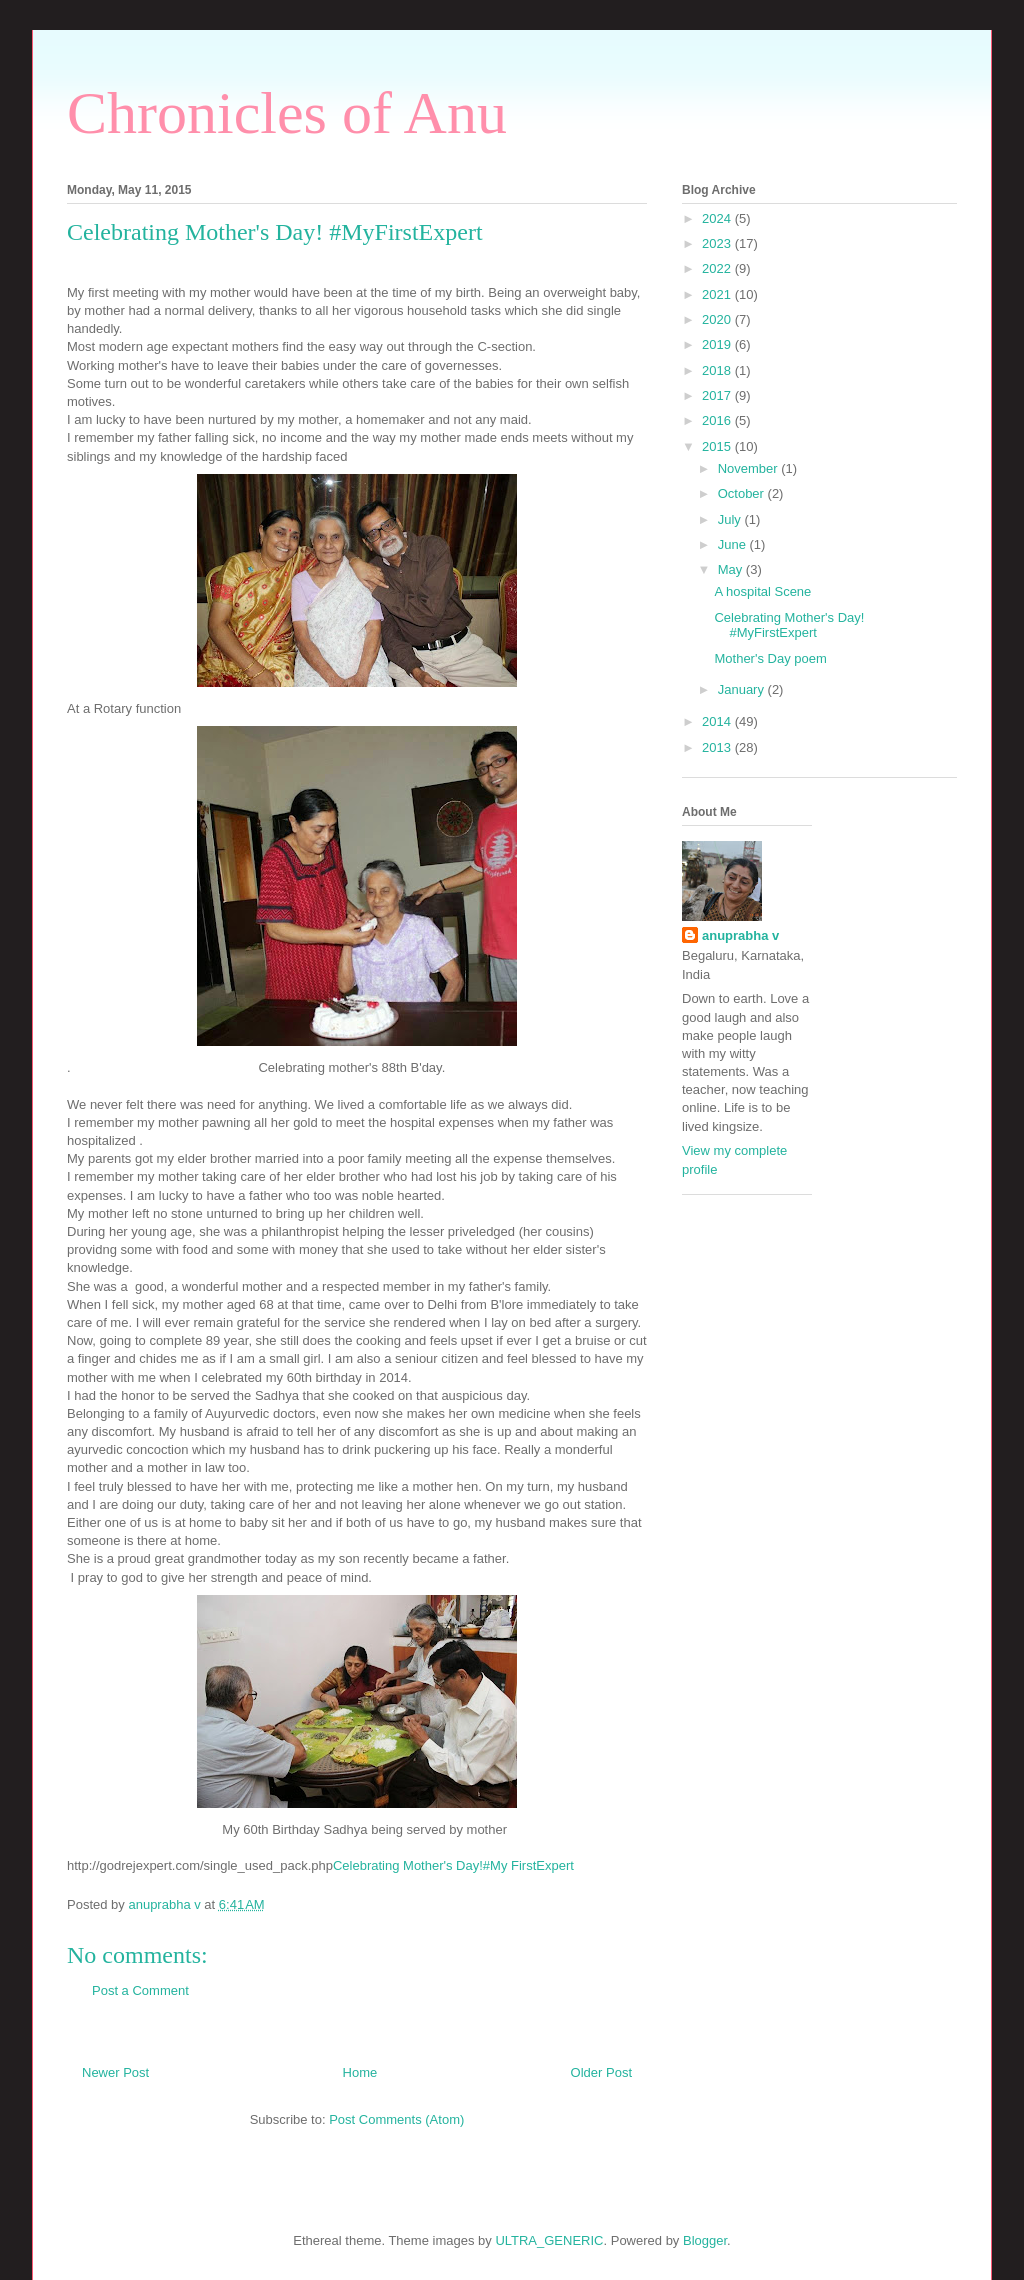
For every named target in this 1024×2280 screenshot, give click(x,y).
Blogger (705, 2240)
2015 (718, 446)
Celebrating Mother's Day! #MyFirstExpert (789, 625)
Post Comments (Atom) (396, 2119)
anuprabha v (740, 935)
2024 (718, 218)
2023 (718, 243)
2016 (718, 420)
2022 (718, 268)
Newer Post (115, 2072)
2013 (718, 747)
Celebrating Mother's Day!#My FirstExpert (453, 1865)
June (734, 544)
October (743, 493)
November (750, 468)
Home (360, 2072)
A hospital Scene (762, 591)
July (731, 519)
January (743, 689)
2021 (718, 294)
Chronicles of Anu (287, 113)
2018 (718, 370)
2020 (718, 319)
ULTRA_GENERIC (549, 2240)
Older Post (601, 2072)
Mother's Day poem (770, 658)
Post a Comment (140, 1990)
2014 (718, 721)
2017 (718, 395)
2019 (718, 344)
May (732, 569)
